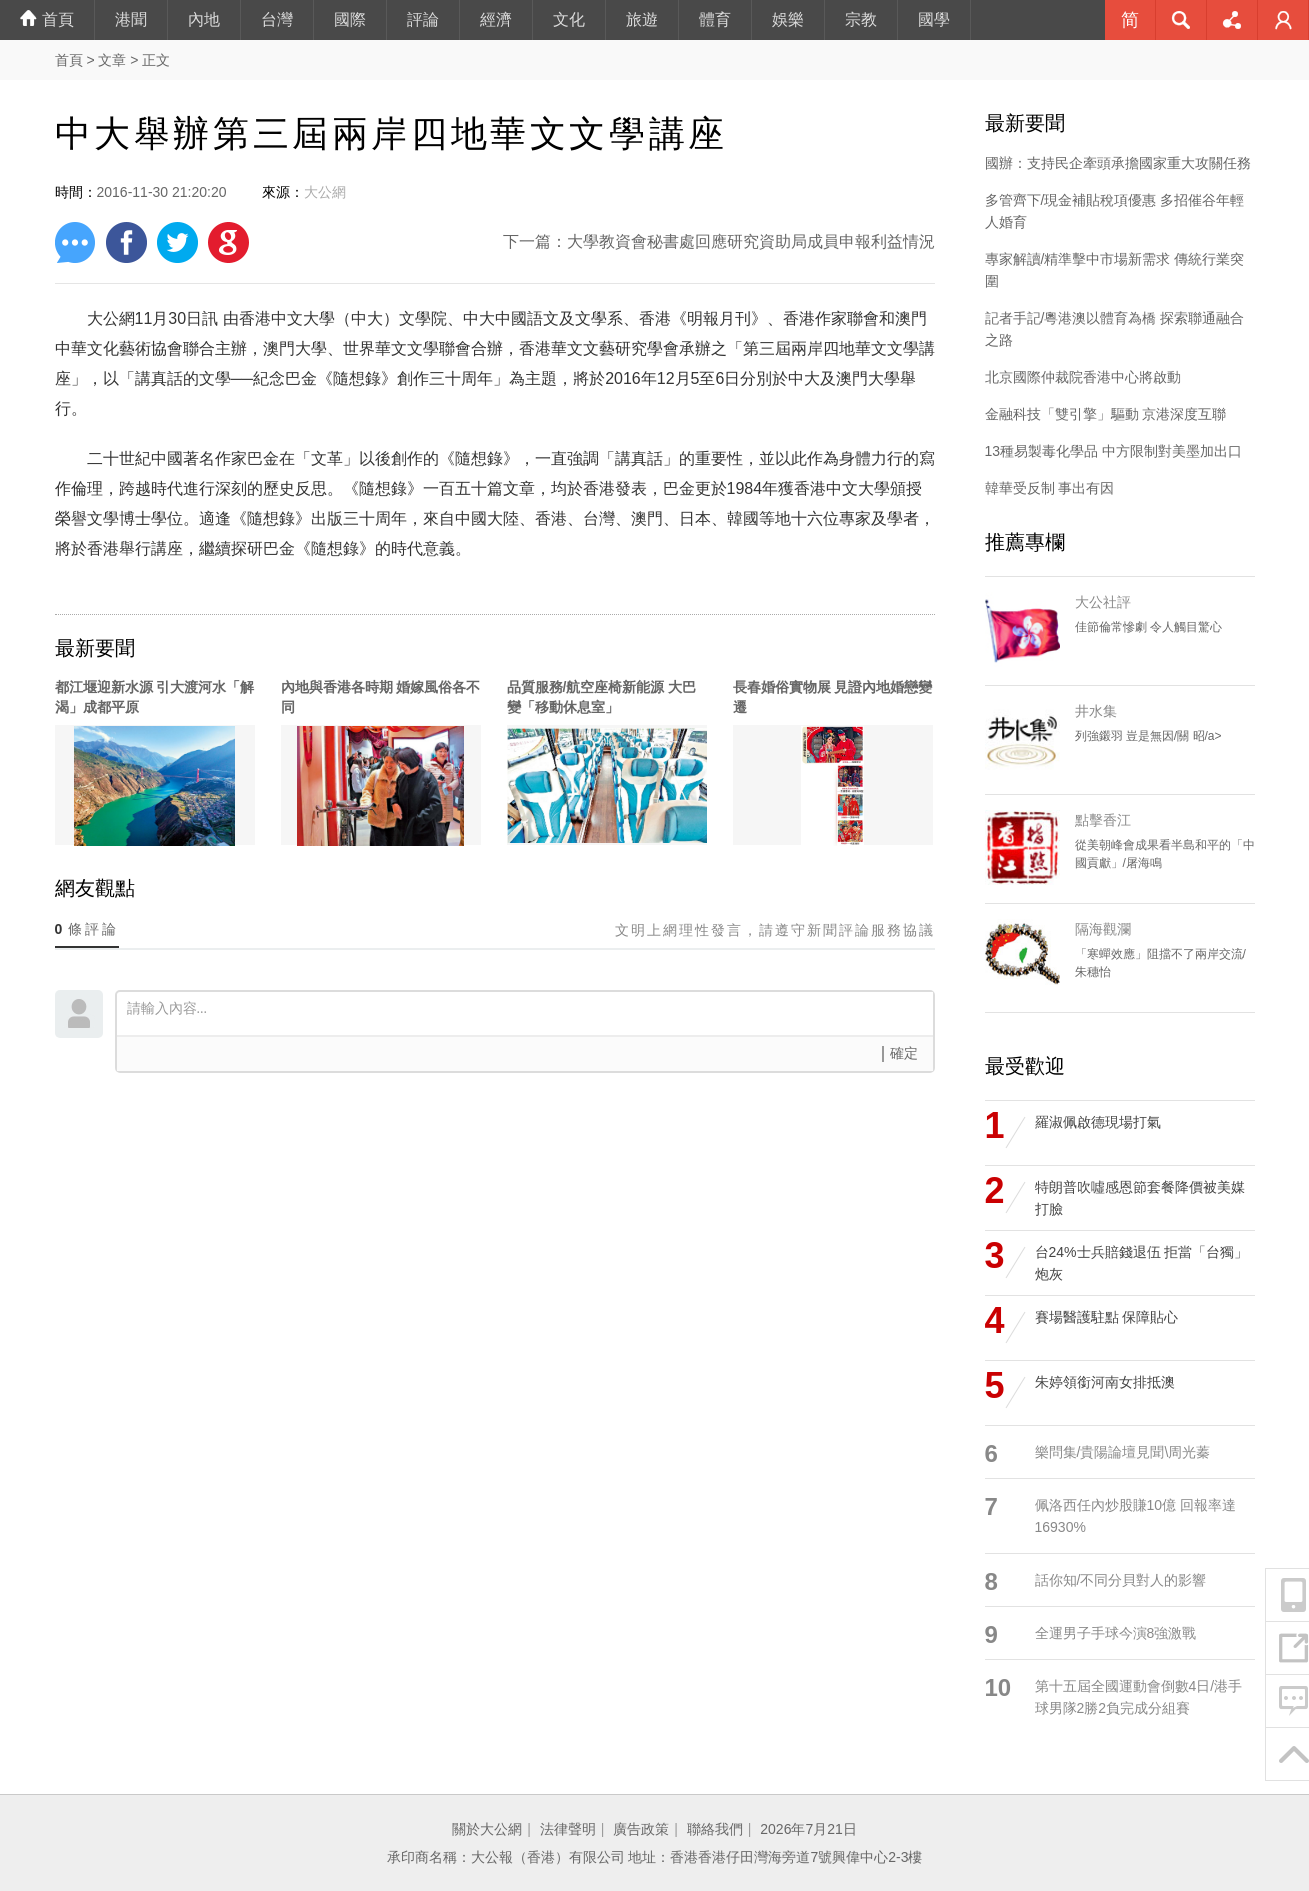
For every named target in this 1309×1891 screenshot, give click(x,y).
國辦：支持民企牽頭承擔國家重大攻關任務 (1118, 163)
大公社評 (1103, 602)
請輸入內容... (530, 1012)
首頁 (47, 19)
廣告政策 (641, 1829)
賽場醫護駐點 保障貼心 (1107, 1317)
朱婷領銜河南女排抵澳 (1105, 1382)
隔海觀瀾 (1103, 929)
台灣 (277, 19)
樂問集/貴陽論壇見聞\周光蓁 (1123, 1452)
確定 (904, 1053)
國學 (934, 19)
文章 (112, 60)
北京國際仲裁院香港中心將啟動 (1083, 377)
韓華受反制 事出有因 (1050, 488)
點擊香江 (1103, 820)
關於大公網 (487, 1829)
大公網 (325, 192)
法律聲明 (568, 1829)
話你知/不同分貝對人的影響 (1121, 1580)
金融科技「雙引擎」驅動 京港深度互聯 (1106, 414)
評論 (423, 19)
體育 (715, 19)
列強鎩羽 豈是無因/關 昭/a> (1148, 736)
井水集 (1096, 711)
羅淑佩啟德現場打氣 (1098, 1122)
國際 (350, 19)
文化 (569, 19)
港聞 (131, 19)
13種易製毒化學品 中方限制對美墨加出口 (1113, 451)
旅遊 (642, 19)
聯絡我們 (715, 1829)
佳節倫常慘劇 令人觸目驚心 (1148, 627)
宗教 (861, 19)
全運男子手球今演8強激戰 (1116, 1633)
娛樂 (788, 19)
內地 (204, 19)
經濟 (496, 19)
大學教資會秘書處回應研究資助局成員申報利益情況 (751, 241)
